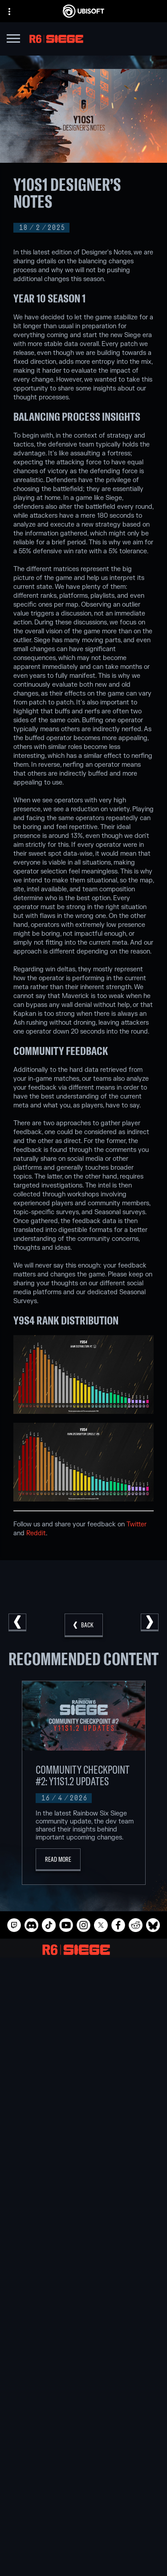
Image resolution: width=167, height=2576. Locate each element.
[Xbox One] (83, 2154)
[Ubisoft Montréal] (83, 1996)
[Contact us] (83, 2538)
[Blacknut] (83, 2241)
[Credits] (83, 2098)
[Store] (83, 2473)
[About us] (83, 2495)
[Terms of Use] (83, 2563)
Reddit (36, 1533)
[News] (83, 2507)
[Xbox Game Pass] (83, 2134)
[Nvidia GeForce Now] (83, 2231)
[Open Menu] (13, 39)
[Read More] (58, 1859)
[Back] (84, 1625)
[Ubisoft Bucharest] (83, 2027)
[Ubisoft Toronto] (83, 2088)
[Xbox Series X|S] (83, 2144)
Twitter (136, 1524)
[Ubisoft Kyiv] (83, 2037)
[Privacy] (83, 2550)
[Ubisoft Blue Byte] (83, 2016)
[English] (83, 2400)
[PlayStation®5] (83, 2165)
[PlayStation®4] (83, 2175)
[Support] (83, 2518)
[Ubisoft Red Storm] (83, 2047)
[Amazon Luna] (83, 2195)
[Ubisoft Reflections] (83, 2057)
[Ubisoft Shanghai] (83, 2078)
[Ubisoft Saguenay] (83, 2068)
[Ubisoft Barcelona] (83, 2006)
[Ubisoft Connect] (83, 2484)
